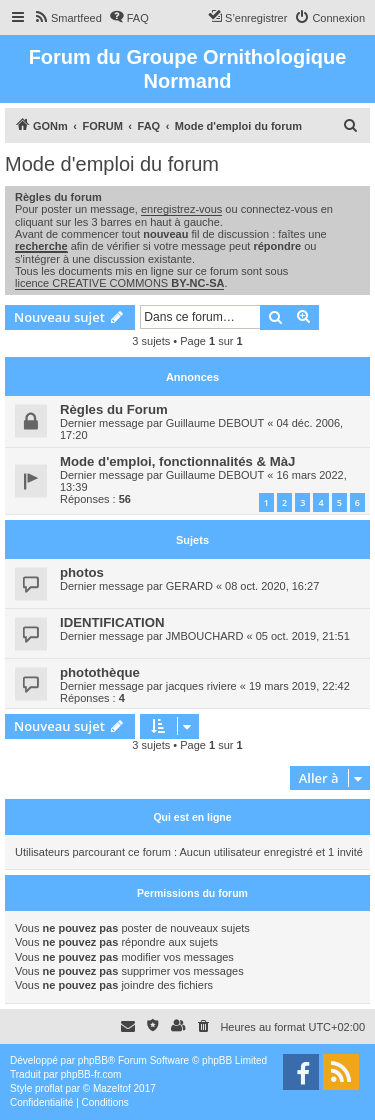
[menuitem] (67, 18)
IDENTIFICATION (112, 622)
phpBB (93, 1060)
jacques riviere (201, 686)
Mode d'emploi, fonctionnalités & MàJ (177, 461)
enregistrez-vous (181, 209)
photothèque (100, 672)
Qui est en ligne (192, 817)
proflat (49, 1088)
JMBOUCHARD (205, 636)
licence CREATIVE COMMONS (119, 283)
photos (82, 572)
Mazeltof (112, 1088)
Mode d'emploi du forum (112, 164)
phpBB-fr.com (91, 1074)
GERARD (189, 586)
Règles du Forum (114, 409)
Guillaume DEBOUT (215, 423)
